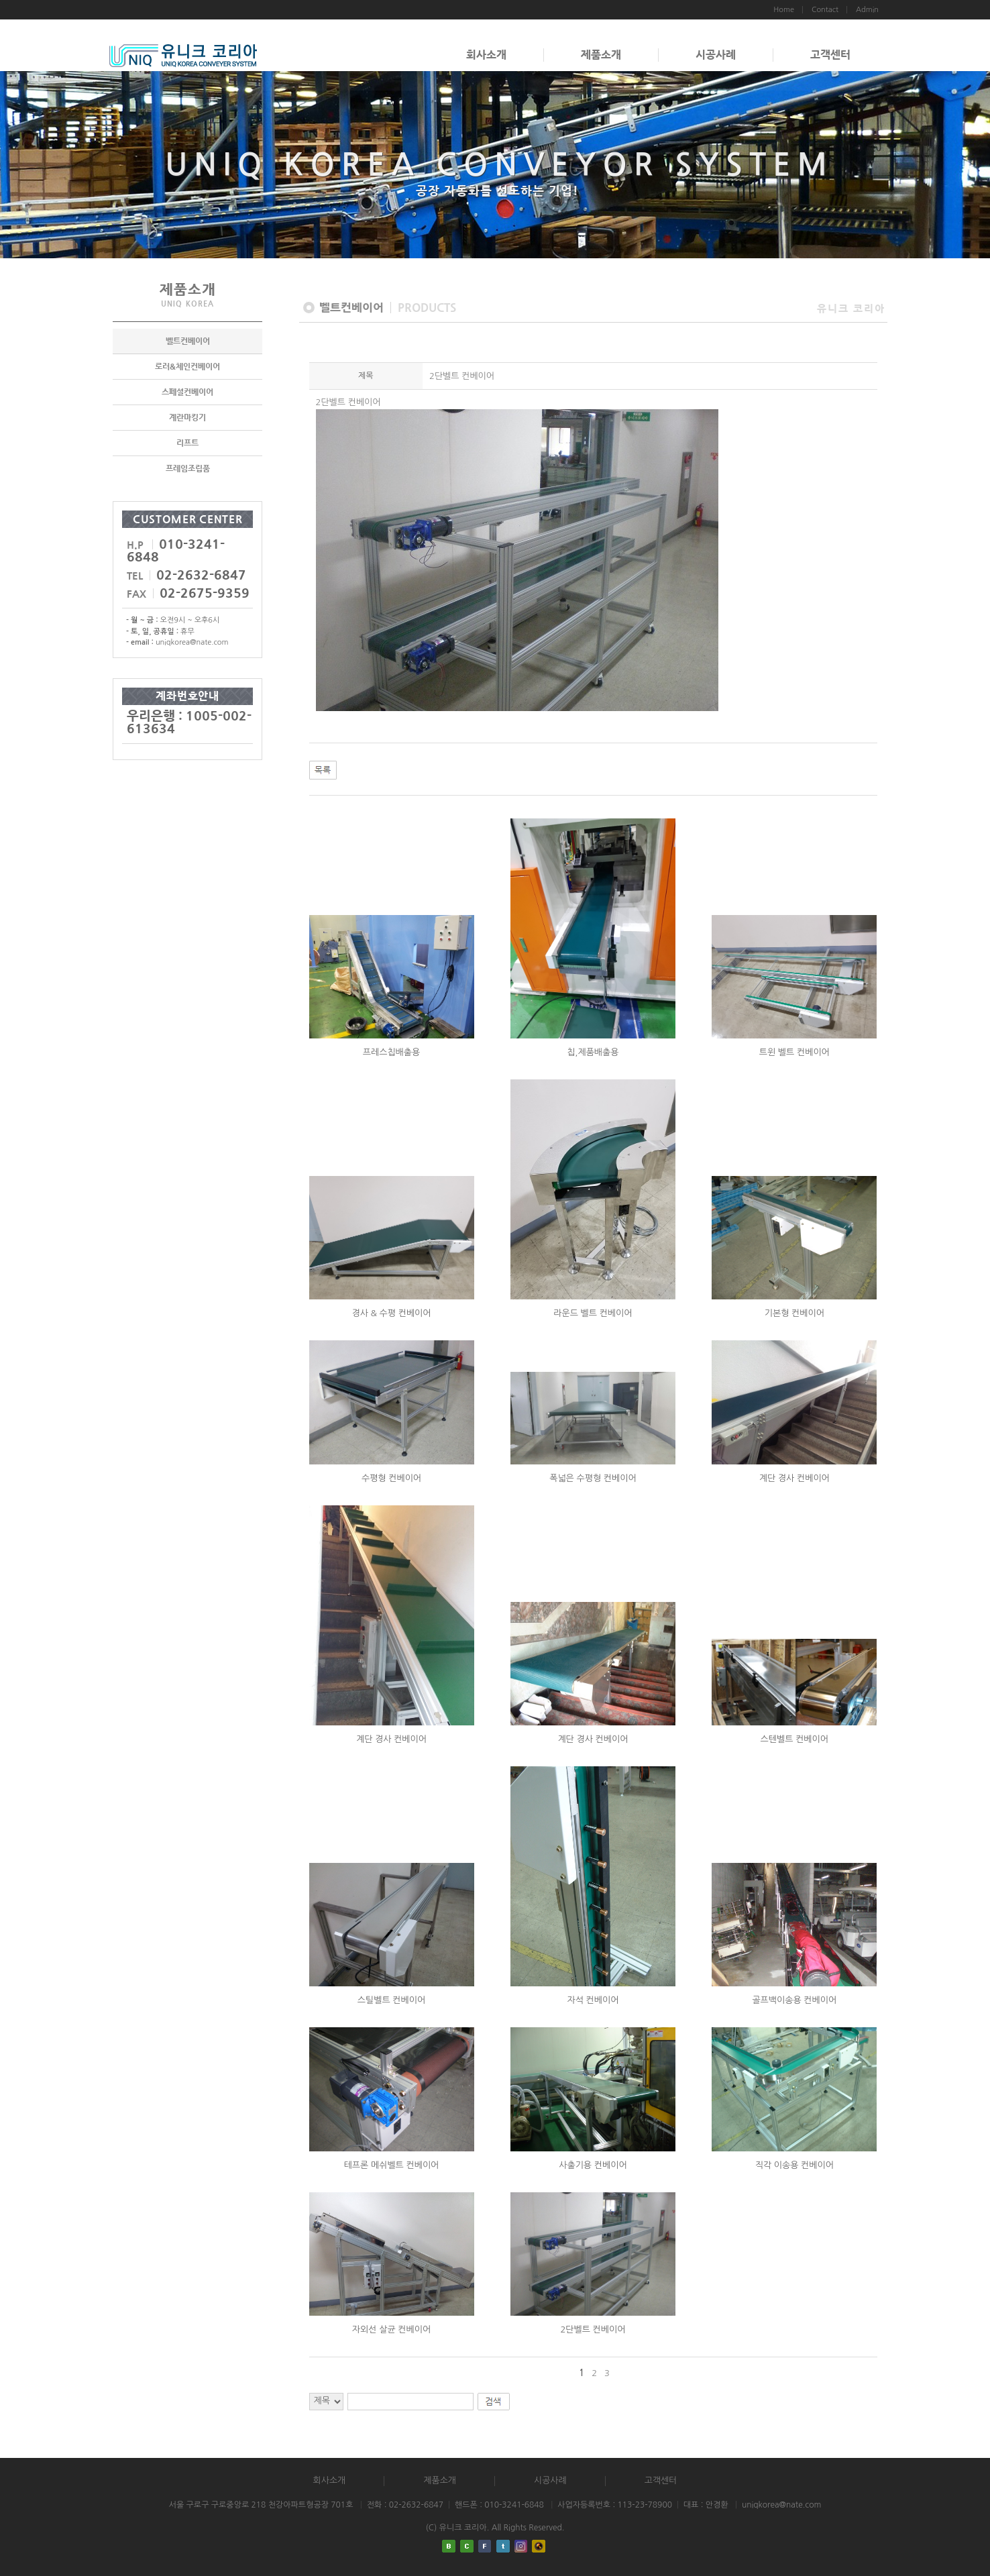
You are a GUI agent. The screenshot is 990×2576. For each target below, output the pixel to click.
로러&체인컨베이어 (187, 366)
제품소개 (601, 54)
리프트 (187, 442)
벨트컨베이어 (188, 340)
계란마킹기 (187, 417)
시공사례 (716, 54)
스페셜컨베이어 (187, 391)
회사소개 (486, 54)
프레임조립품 (188, 468)
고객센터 (830, 54)
